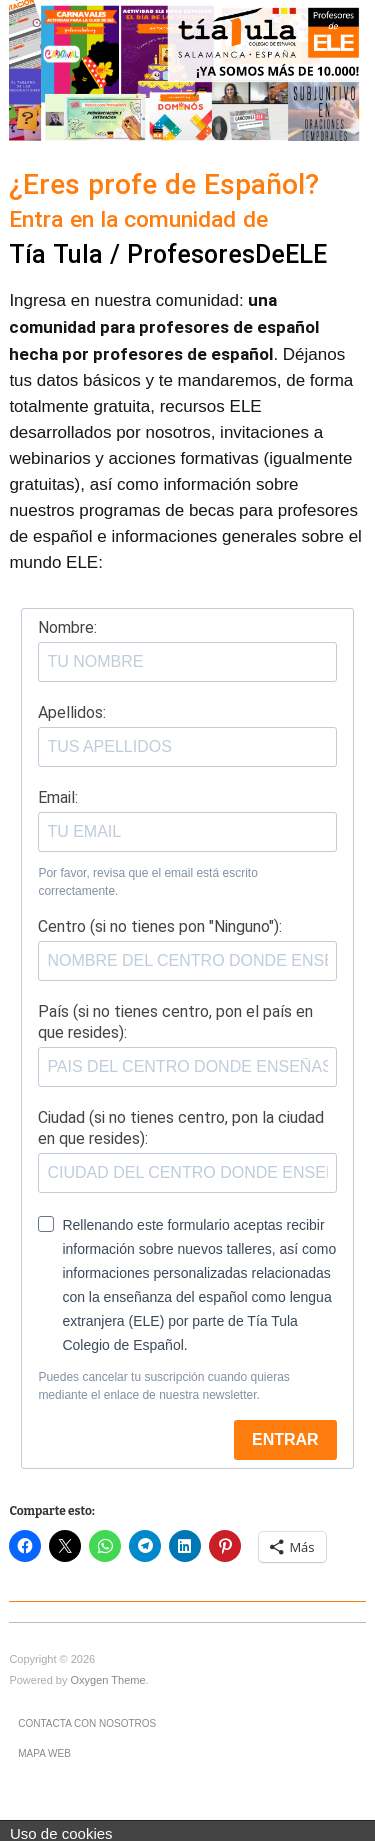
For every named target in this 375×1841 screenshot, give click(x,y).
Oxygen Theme (108, 1680)
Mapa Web (44, 1753)
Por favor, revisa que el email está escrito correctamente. (147, 882)
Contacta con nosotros (87, 1723)
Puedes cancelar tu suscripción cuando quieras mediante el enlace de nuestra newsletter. (163, 1386)
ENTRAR (285, 1439)
